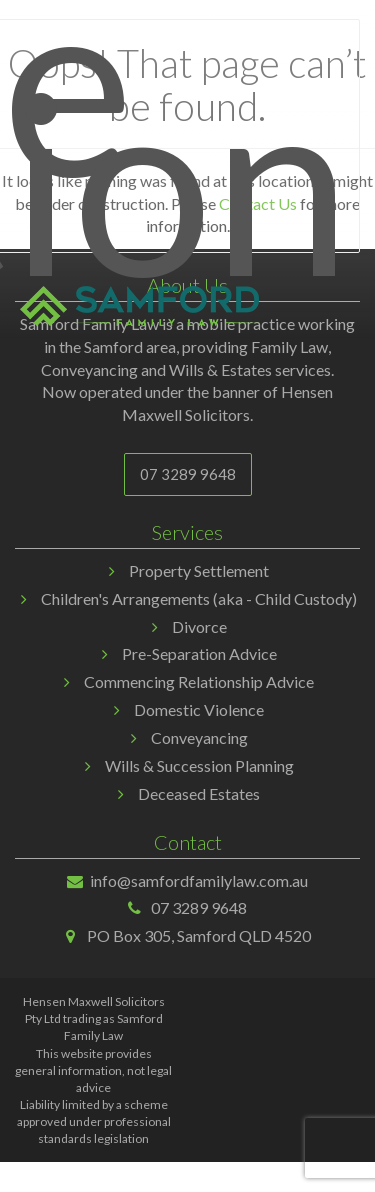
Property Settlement (199, 570)
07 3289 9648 (188, 474)
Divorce (199, 626)
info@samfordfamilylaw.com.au (199, 880)
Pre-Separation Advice (199, 653)
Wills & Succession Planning (199, 765)
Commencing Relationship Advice (199, 681)
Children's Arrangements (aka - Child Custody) (199, 598)
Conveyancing (199, 737)
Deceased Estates (199, 793)
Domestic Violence (199, 709)
